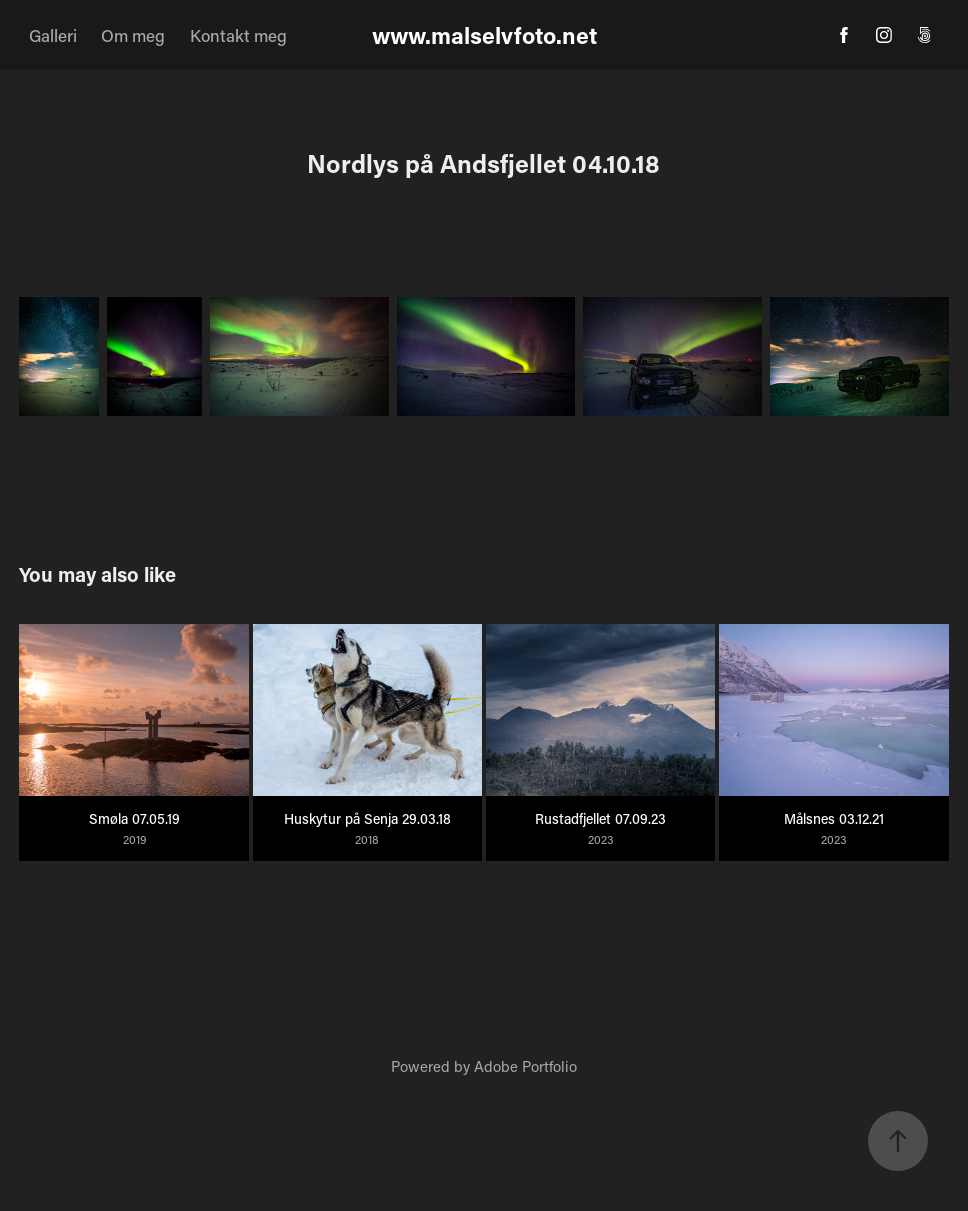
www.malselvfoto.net (484, 35)
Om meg (133, 35)
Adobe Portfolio (525, 1066)
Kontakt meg (238, 35)
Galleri (53, 35)
